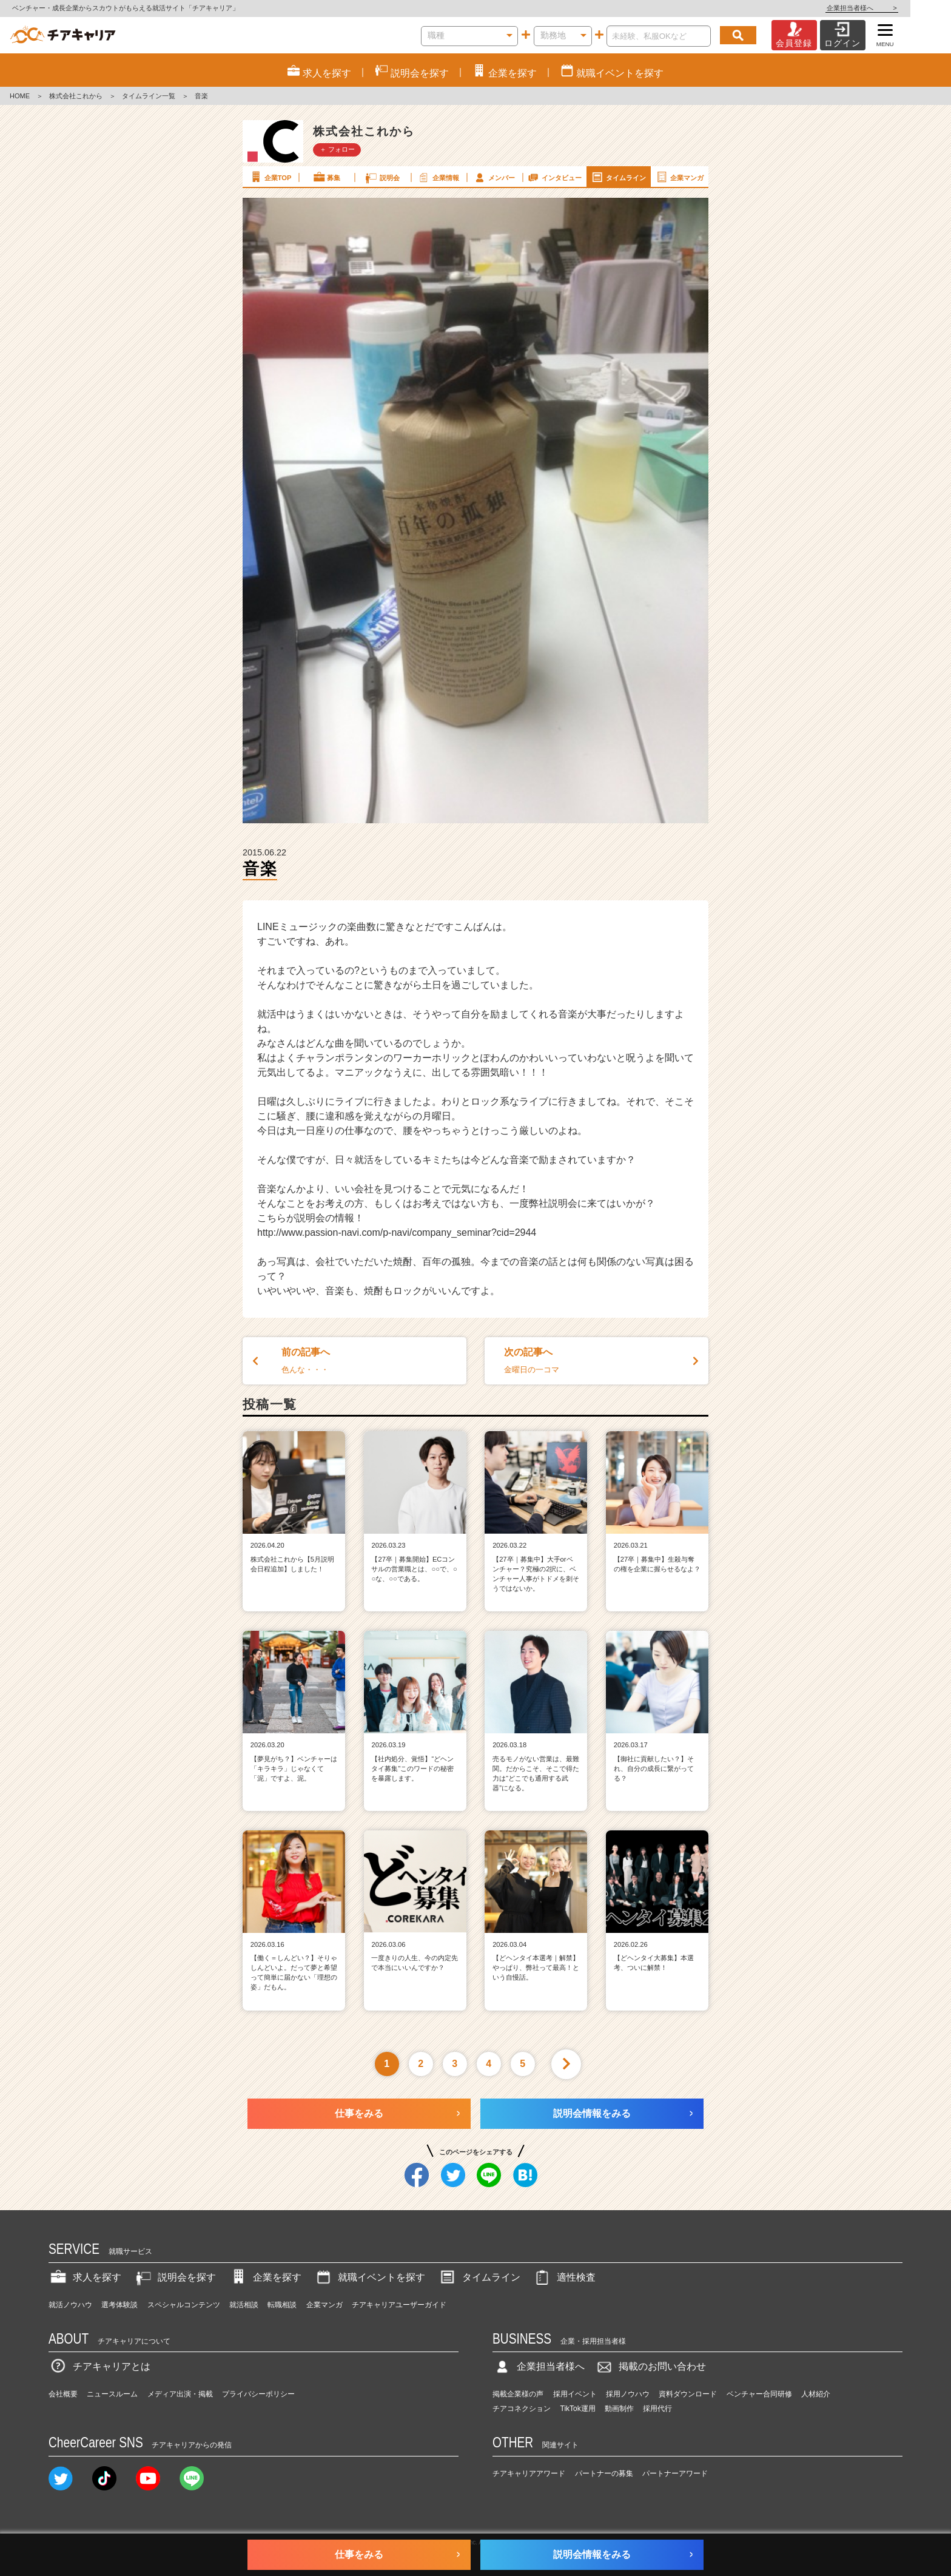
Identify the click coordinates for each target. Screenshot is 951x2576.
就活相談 (243, 2305)
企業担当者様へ (902, 8)
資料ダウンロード (688, 2394)
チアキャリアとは (99, 2366)
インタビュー (554, 177)
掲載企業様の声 (517, 2394)
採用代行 (657, 2408)
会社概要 (63, 2394)
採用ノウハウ (628, 2394)
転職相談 (282, 2305)
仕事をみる (359, 2113)
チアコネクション (521, 2408)
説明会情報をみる (592, 2113)
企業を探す (265, 2277)
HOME (20, 95)
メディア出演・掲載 (180, 2394)
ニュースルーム (112, 2394)
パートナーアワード (675, 2473)
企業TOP (270, 177)
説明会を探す (174, 2277)
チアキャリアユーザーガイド (399, 2305)
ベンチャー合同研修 (759, 2394)
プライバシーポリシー (258, 2394)
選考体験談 (119, 2305)
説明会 (382, 177)
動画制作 (619, 2408)
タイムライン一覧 (148, 95)
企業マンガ (679, 177)
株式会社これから (75, 95)
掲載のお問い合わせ (650, 2366)
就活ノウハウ (70, 2305)
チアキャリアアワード (528, 2473)
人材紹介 (815, 2394)
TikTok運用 (578, 2408)
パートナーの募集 (604, 2473)
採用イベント (575, 2394)
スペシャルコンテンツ (183, 2305)
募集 (326, 177)
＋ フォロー (337, 149)
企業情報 (438, 177)
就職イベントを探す (369, 2277)
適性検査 (564, 2277)
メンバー (493, 177)
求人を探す (85, 2277)
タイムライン (618, 177)
